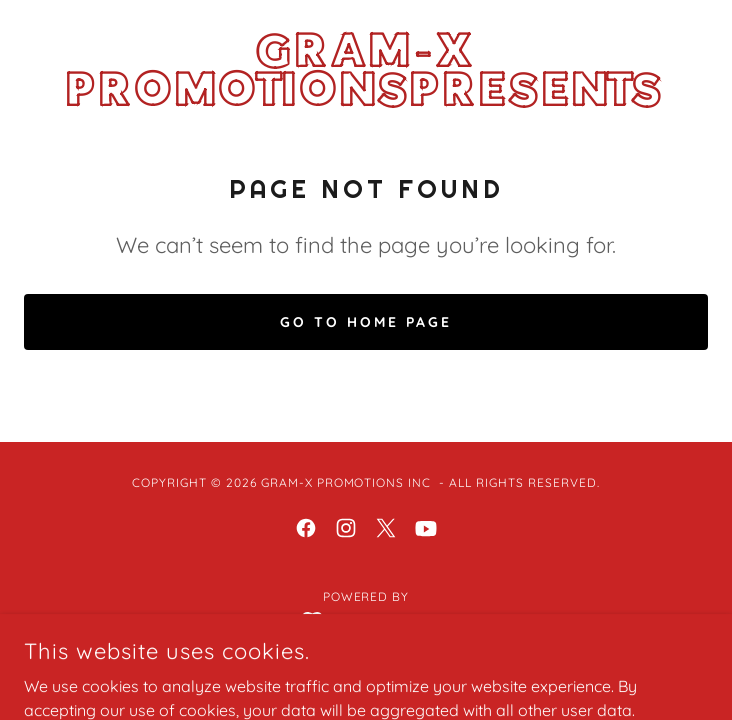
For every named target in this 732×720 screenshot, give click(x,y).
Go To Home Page (366, 322)
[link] (366, 71)
